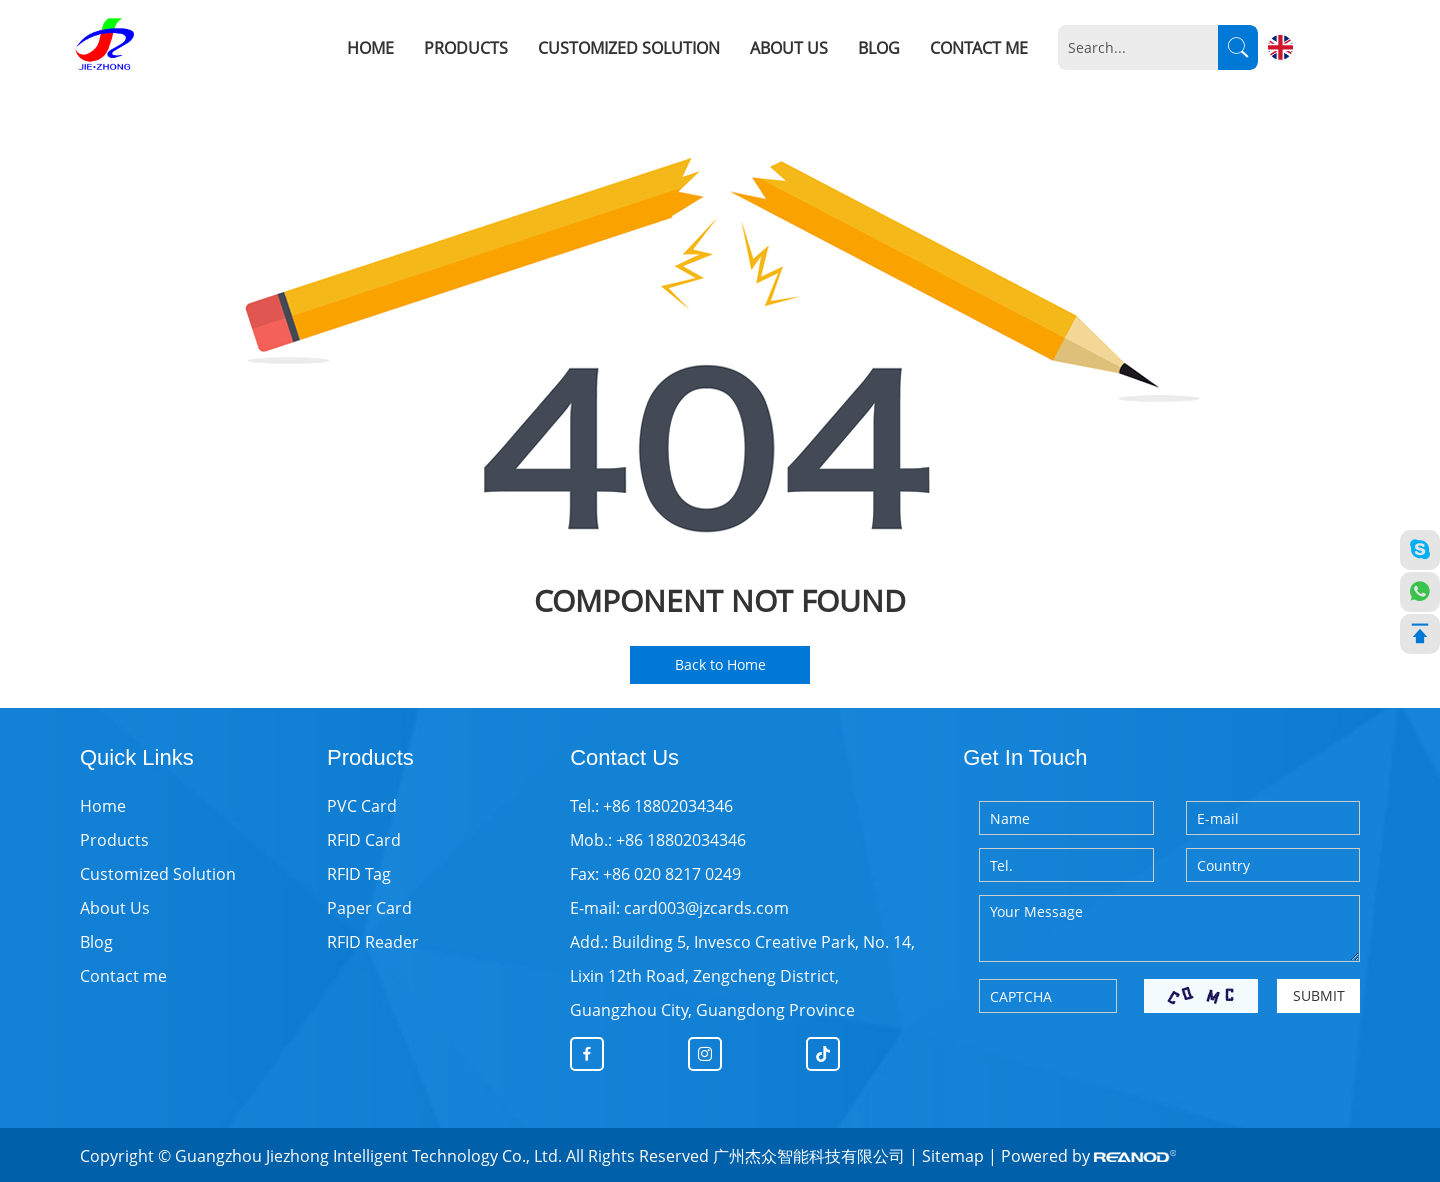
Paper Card (369, 908)
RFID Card (364, 840)
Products (466, 48)
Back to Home (720, 664)
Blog (879, 48)
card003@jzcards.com (706, 908)
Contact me (979, 48)
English (1319, 47)
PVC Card (362, 806)
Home (370, 48)
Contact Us (624, 757)
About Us (789, 48)
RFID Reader (373, 942)
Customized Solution (629, 48)
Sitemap (953, 1156)
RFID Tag (359, 874)
